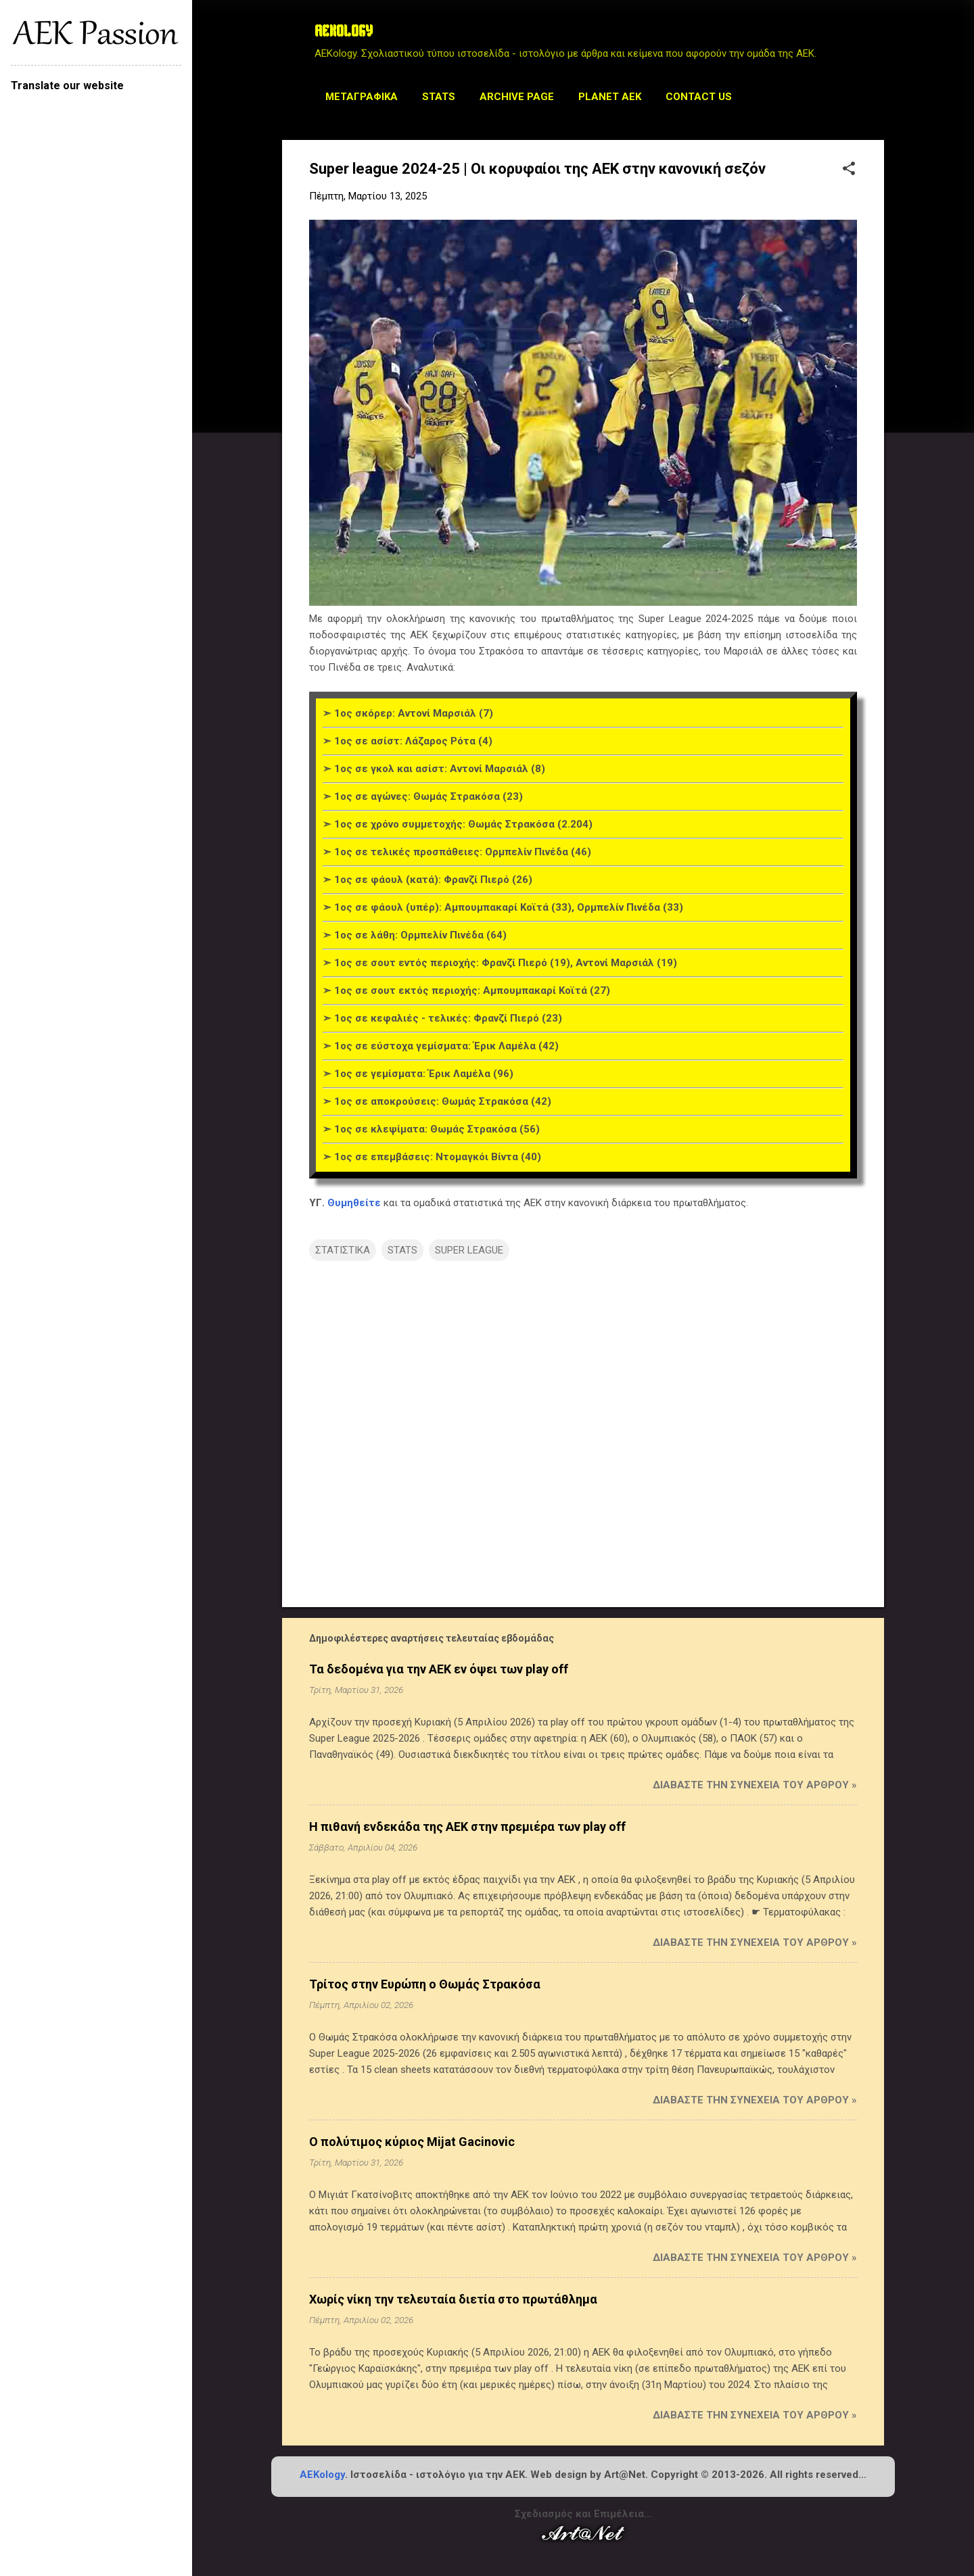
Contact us (699, 97)
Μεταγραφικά (361, 97)
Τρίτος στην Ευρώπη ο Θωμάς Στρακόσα (424, 1984)
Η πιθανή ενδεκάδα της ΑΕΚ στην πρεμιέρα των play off (467, 1826)
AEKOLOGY (344, 32)
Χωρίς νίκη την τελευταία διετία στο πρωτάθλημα (453, 2299)
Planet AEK (609, 97)
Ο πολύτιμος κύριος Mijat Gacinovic (412, 2141)
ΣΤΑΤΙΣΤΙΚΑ (342, 1250)
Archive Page (517, 97)
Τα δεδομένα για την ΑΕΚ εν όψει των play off (438, 1669)
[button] (849, 169)
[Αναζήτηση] (876, 36)
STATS (438, 97)
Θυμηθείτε (354, 1203)
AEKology (322, 2474)
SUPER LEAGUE (469, 1250)
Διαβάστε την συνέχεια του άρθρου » (755, 1785)
